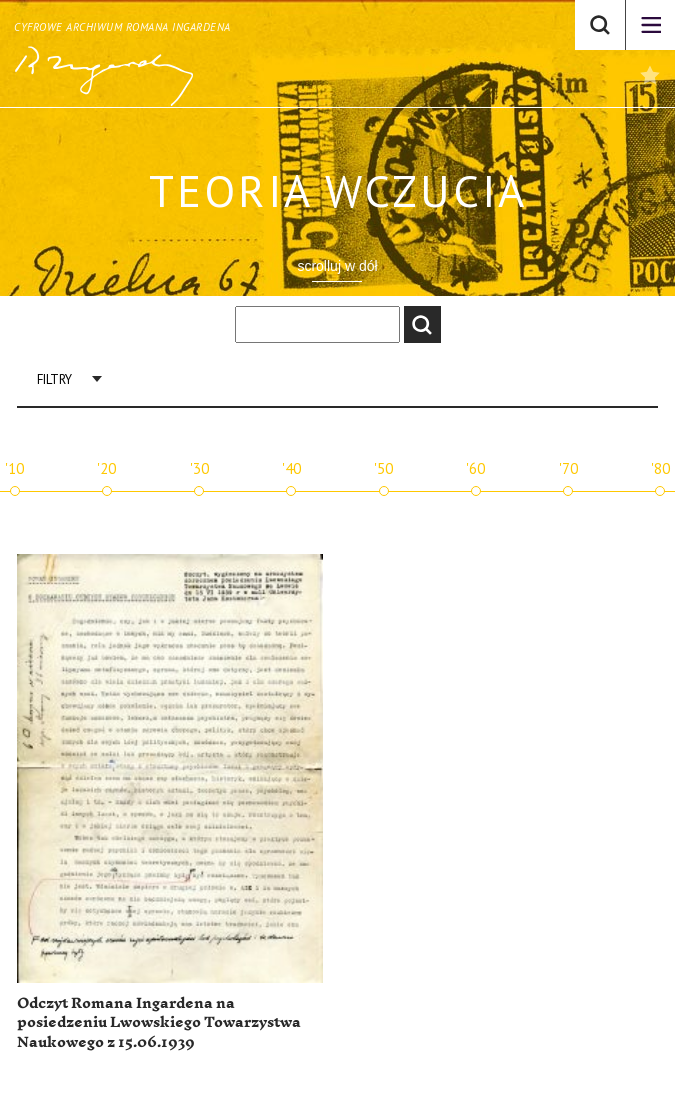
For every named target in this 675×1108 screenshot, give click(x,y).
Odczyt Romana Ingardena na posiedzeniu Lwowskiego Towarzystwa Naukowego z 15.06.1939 (159, 1023)
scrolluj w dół (337, 266)
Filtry (54, 379)
